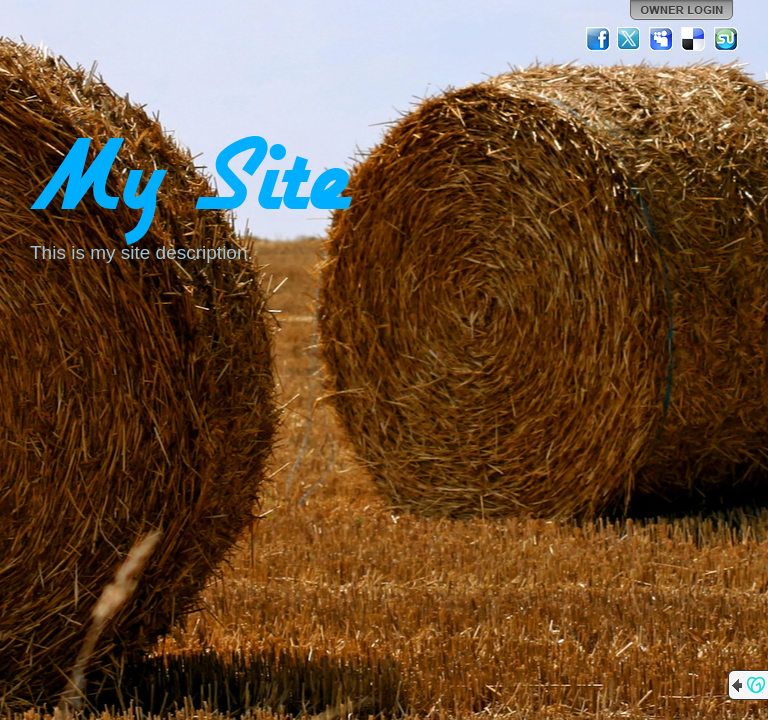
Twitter (630, 39)
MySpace (662, 39)
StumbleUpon (726, 39)
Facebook (598, 39)
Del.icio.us (694, 39)
